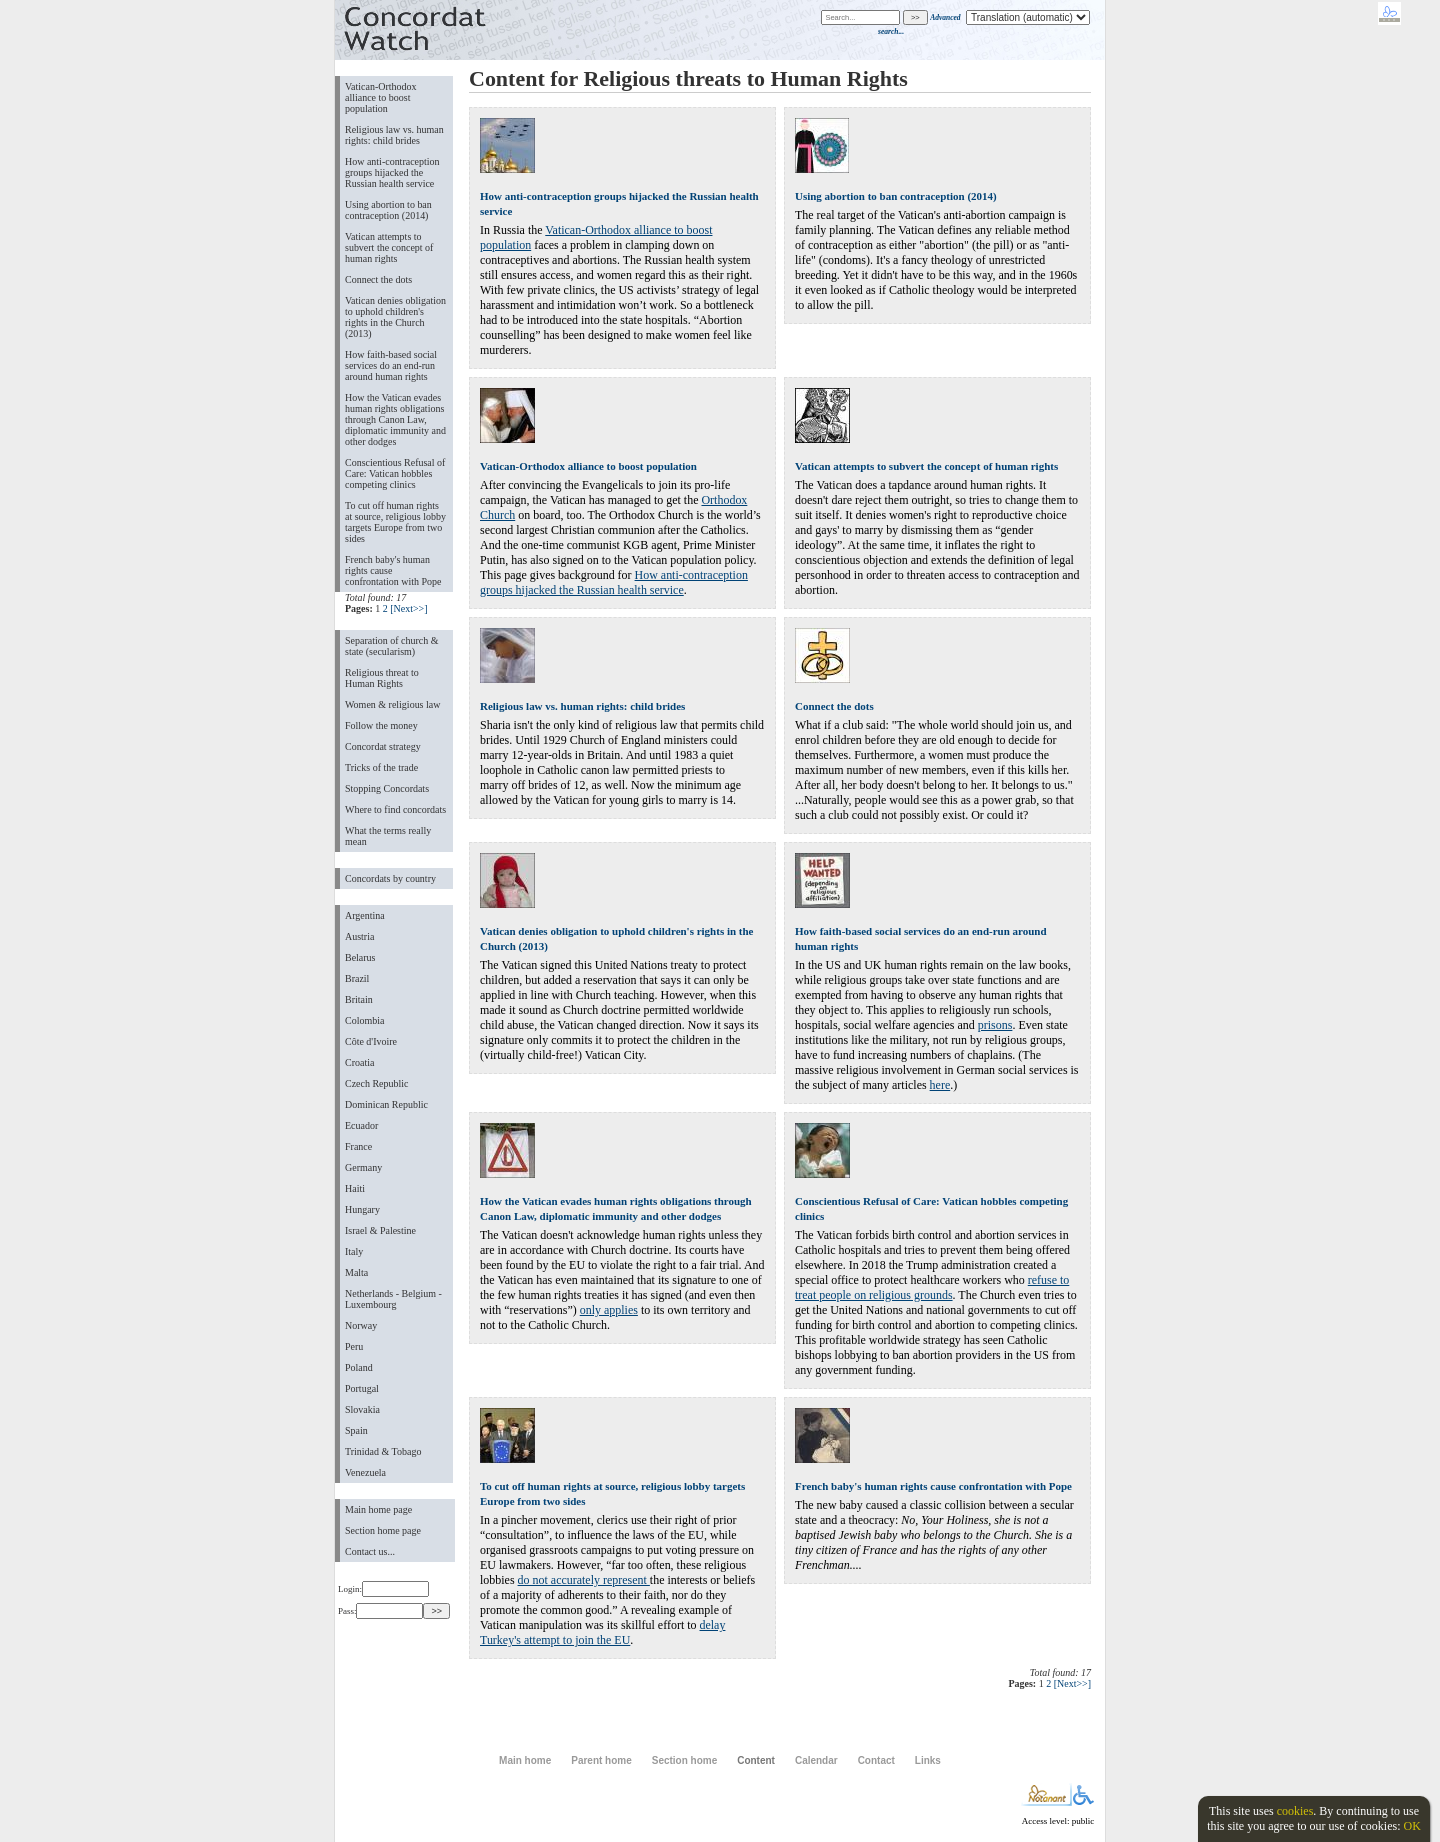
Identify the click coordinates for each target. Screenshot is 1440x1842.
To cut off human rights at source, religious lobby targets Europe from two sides (395, 522)
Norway (361, 1325)
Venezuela (365, 1472)
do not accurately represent (584, 1580)
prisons (995, 1025)
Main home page (378, 1509)
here (940, 1085)
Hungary (362, 1209)
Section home (684, 1760)
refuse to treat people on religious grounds (932, 1287)
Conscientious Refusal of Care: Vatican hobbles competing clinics (395, 473)
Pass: (380, 1611)
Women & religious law (392, 704)
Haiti (355, 1188)
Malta (356, 1272)
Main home (525, 1760)
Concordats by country (390, 878)
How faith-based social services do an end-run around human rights (391, 365)
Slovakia (362, 1409)
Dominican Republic (386, 1104)
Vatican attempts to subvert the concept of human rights (389, 247)
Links (928, 1760)
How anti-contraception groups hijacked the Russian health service (392, 172)
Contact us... (370, 1551)
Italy (354, 1251)
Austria (359, 936)
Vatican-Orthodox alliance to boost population (381, 97)
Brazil (357, 978)
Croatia (359, 1062)
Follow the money (381, 725)
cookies (1295, 1811)
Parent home (601, 1760)
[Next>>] (408, 608)
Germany (363, 1167)
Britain (359, 999)
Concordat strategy (383, 746)
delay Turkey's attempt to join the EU (602, 1632)
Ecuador (361, 1125)
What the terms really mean (388, 836)
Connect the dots (378, 279)
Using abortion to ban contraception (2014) (388, 210)
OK (1411, 1826)
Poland (359, 1367)
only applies (609, 1310)
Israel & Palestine (380, 1230)
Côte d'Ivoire (371, 1041)
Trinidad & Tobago (383, 1451)
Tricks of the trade (381, 767)
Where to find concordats (395, 809)
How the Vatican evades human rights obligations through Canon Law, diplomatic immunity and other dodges (395, 419)
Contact (876, 1760)
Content (756, 1760)
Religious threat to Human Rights (382, 678)
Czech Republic (377, 1083)
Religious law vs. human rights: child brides (394, 135)
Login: (383, 1589)
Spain (356, 1430)
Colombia (364, 1020)
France (358, 1146)
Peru (354, 1346)
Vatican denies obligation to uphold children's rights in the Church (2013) (395, 317)
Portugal (362, 1388)
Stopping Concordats (387, 788)
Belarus (360, 957)
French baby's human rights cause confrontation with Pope (393, 570)
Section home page (383, 1530)
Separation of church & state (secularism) (391, 646)
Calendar (816, 1760)
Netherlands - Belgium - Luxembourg (393, 1299)
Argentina (365, 915)
